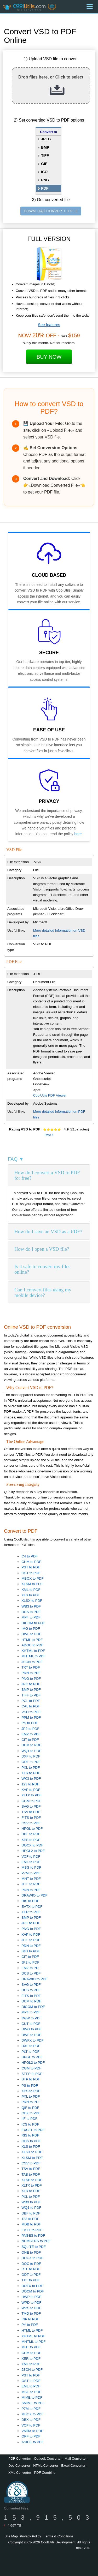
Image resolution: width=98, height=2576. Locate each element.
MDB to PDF (31, 2224)
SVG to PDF (31, 1806)
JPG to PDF (30, 1684)
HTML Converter (45, 2465)
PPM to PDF (31, 1717)
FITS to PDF (31, 1818)
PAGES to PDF (33, 2235)
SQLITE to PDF (33, 2247)
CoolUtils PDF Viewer (50, 1095)
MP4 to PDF (31, 1617)
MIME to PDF (31, 2397)
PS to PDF (29, 1723)
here (78, 834)
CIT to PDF (30, 1740)
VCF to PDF (30, 1856)
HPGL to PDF (32, 1829)
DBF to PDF (30, 1834)
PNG (45, 180)
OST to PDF (30, 1573)
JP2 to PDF (30, 1729)
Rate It (49, 1134)
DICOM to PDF (33, 1623)
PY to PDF (29, 2325)
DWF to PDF (31, 1634)
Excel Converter (73, 2465)
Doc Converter (19, 2465)
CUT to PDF (30, 2024)
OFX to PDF (31, 2113)
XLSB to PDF (31, 2180)
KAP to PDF (30, 1790)
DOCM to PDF (32, 2291)
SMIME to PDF (33, 2403)
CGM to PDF (31, 1801)
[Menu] (89, 6)
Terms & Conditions (58, 2536)
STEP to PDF (31, 2074)
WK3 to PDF (31, 1778)
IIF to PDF (29, 2119)
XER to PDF (31, 1912)
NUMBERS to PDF (36, 2241)
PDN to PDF (31, 1890)
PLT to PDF (30, 2052)
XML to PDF (30, 1590)
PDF (44, 188)
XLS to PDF (30, 1595)
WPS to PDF (31, 2308)
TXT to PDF (30, 1667)
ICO (44, 172)
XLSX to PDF (31, 1601)
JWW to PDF (31, 2018)
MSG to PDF (31, 1867)
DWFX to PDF (32, 2040)
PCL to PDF (30, 1701)
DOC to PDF (31, 2264)
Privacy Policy (30, 2536)
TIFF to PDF (31, 1695)
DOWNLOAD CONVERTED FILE (51, 211)
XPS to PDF (30, 1840)
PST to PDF (30, 1567)
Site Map (11, 2536)
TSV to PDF (30, 1812)
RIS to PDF (30, 1901)
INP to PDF (30, 2319)
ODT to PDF (31, 1762)
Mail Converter (76, 2458)
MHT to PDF (31, 1879)
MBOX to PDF (32, 1578)
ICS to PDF (30, 2124)
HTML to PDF (32, 1640)
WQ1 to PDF (31, 1751)
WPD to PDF (31, 2302)
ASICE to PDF (32, 2442)
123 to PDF (30, 1784)
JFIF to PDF (30, 1884)
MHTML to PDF (33, 1656)
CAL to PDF (30, 1706)
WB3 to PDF (31, 1606)
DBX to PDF (31, 2420)
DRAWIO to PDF (34, 1895)
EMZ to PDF (31, 1734)
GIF (44, 164)
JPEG (46, 139)
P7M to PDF (31, 1873)
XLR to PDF (30, 1773)
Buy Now (49, 357)
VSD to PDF (31, 1712)
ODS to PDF (31, 2141)
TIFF (45, 155)
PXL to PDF (30, 1768)
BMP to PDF (31, 1690)
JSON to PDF (32, 1662)
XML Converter (19, 2473)
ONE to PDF (31, 2252)
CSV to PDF (31, 1823)
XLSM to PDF (32, 1584)
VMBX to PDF (32, 2431)
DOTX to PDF (32, 2286)
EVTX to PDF (31, 1907)
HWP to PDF (31, 2297)
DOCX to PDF (32, 1845)
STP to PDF (30, 2079)
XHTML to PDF (33, 1651)
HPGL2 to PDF (33, 1851)
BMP (45, 147)
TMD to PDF (31, 2313)
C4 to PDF (29, 1556)
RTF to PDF (30, 2269)
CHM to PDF (31, 1562)
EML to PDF (30, 1862)
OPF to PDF (31, 2436)
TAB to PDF (30, 2174)
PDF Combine (44, 2473)
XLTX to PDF (31, 1795)
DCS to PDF (31, 1612)
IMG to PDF (30, 1628)
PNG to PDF (31, 1679)
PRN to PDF (31, 1673)
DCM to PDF (31, 1745)
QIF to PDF (30, 2108)
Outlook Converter (48, 2458)
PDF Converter (19, 2458)
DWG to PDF (31, 2029)
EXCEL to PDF (32, 2130)
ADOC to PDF (32, 1645)
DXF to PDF (30, 1756)
